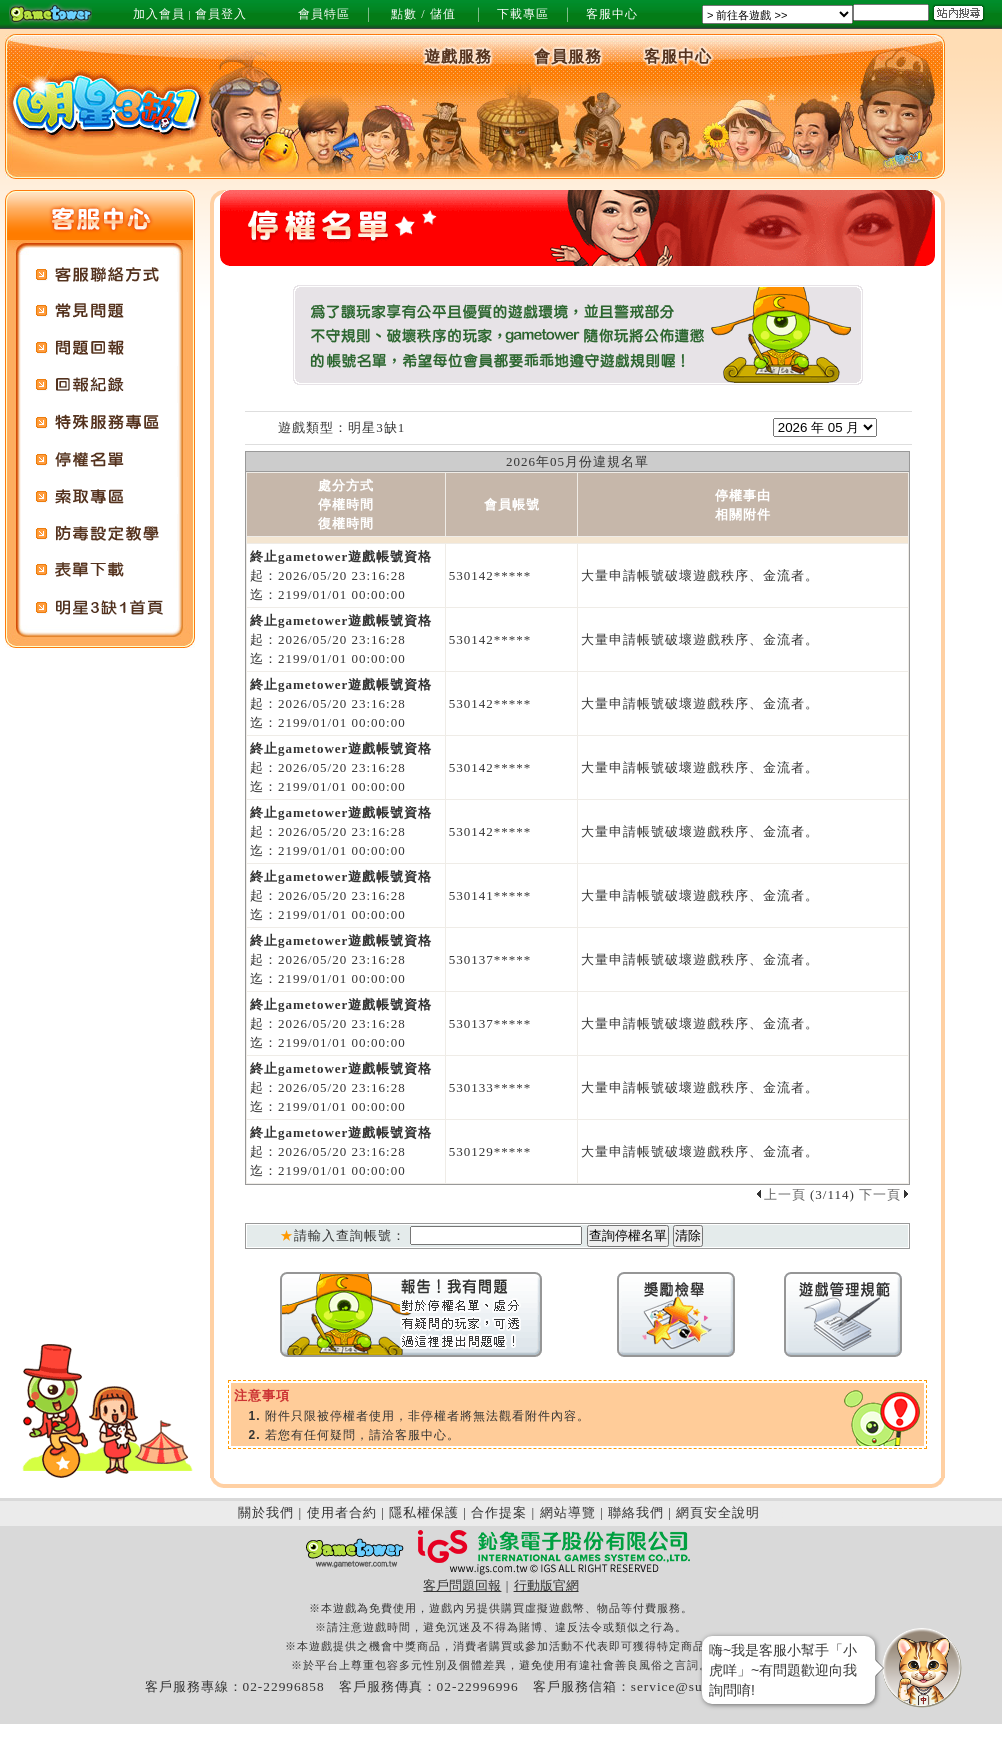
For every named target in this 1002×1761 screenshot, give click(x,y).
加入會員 (159, 14)
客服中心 (612, 14)
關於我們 (266, 1512)
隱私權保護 (424, 1512)
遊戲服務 (458, 56)
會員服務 (568, 56)
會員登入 (221, 14)
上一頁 (780, 1194)
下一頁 (884, 1194)
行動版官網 (546, 1585)
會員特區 (324, 14)
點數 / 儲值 (423, 14)
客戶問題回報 (462, 1585)
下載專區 (523, 14)
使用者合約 (342, 1512)
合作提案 (499, 1512)
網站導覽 (568, 1512)
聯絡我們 (636, 1512)
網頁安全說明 (718, 1512)
